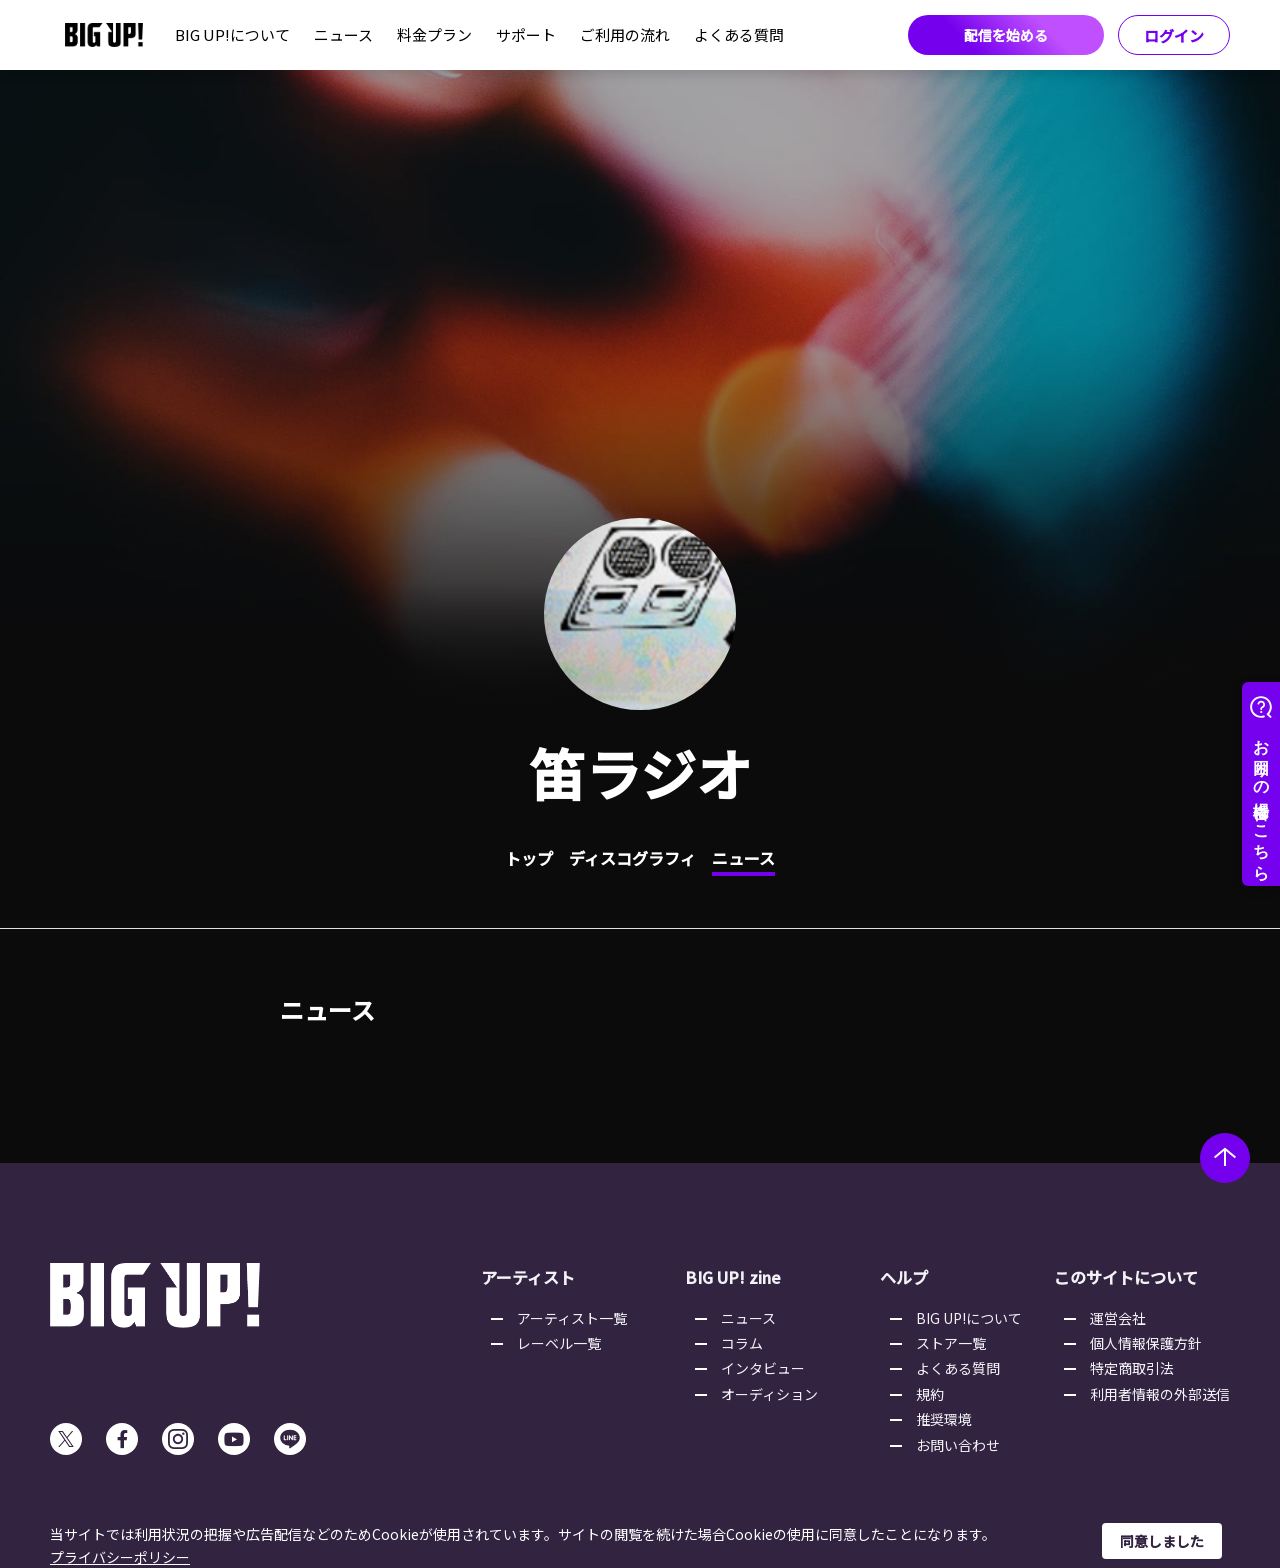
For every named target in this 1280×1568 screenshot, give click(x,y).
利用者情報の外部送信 (1160, 1394)
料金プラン (434, 34)
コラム (742, 1343)
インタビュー (763, 1368)
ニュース (343, 34)
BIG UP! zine (733, 1277)
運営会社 (1118, 1318)
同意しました (1162, 1541)
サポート (526, 34)
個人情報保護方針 (1146, 1343)
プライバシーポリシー (120, 1557)
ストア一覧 (951, 1343)
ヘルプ (904, 1277)
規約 (930, 1394)
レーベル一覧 (559, 1343)
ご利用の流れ (625, 34)
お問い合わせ (958, 1445)
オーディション (769, 1394)
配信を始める (1006, 35)
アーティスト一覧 (572, 1318)
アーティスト (528, 1277)
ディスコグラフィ (632, 858)
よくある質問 (739, 34)
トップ (529, 858)
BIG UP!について (232, 34)
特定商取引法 (1132, 1368)
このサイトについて (1126, 1277)
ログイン (1174, 35)
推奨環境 (944, 1419)
